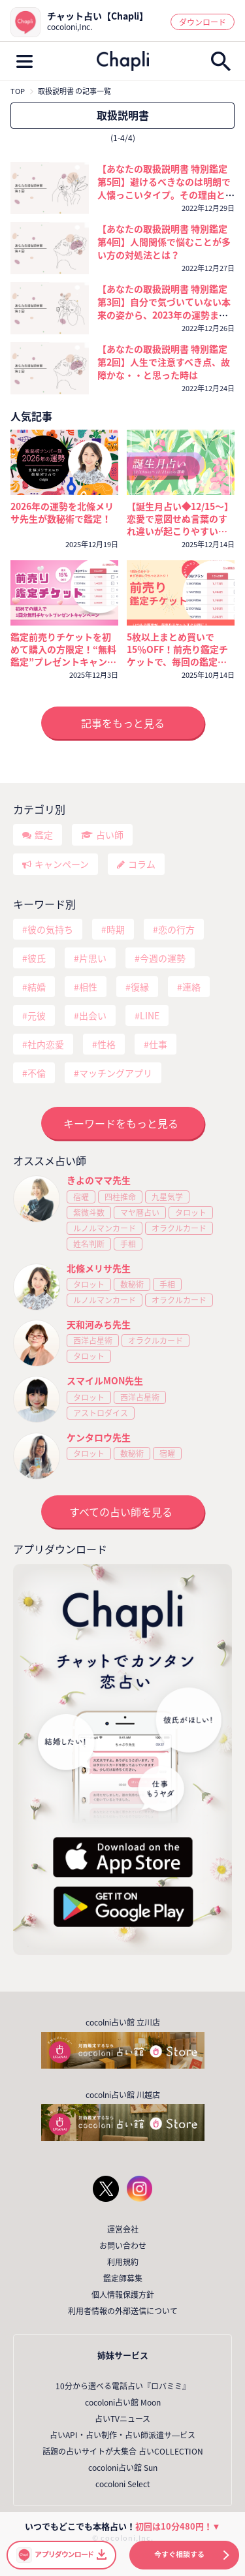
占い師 (109, 834)
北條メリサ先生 (99, 1268)
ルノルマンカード (104, 1228)
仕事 (158, 1044)
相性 (88, 986)
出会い (92, 1015)
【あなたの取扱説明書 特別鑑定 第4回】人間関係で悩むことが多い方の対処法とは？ (164, 241)
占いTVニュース (122, 2419)
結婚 (36, 986)
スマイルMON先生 (105, 1380)
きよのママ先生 (99, 1179)
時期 (115, 929)
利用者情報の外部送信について (123, 2311)
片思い (92, 957)
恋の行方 (176, 929)
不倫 (36, 1072)
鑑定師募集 (122, 2278)
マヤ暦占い (139, 1212)
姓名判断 (89, 1244)
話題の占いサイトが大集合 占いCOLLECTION (122, 2451)
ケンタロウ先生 (99, 1437)
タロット (190, 1212)
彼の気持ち (50, 929)
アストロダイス (100, 1413)
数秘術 (132, 1284)
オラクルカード (179, 1228)
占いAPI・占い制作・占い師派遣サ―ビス (122, 2435)
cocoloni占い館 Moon (123, 2402)
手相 (128, 1244)
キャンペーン (62, 863)
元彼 (36, 1015)
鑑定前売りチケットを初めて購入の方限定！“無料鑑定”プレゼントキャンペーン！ (63, 649)
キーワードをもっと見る (120, 1123)
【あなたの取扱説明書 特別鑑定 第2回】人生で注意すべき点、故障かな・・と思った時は (163, 361)
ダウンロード (202, 22)
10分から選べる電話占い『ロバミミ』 (123, 2386)
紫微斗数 (89, 1212)
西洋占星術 (92, 1340)
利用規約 (123, 2262)
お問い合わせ (122, 2245)
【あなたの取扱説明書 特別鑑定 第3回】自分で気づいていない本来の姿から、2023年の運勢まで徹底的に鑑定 (164, 308)
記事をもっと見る (123, 723)
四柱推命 (120, 1197)
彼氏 (36, 957)
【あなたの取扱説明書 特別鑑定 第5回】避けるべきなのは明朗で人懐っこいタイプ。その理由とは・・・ (164, 188)
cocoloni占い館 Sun (122, 2467)
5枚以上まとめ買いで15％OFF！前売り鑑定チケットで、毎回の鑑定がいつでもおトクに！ (177, 649)
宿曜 (81, 1197)
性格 (106, 1044)
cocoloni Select (122, 2484)
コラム (141, 863)
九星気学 (167, 1197)
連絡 (191, 986)
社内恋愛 (45, 1044)
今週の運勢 (163, 957)
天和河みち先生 (99, 1324)
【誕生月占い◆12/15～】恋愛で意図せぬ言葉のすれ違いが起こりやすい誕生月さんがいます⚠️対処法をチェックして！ (180, 518)
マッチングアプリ (115, 1072)
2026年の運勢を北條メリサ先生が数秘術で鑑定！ (62, 512)
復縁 (140, 986)
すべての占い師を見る (120, 1511)
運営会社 (123, 2229)
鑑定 (44, 834)
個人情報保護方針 (122, 2294)
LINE (149, 1015)
